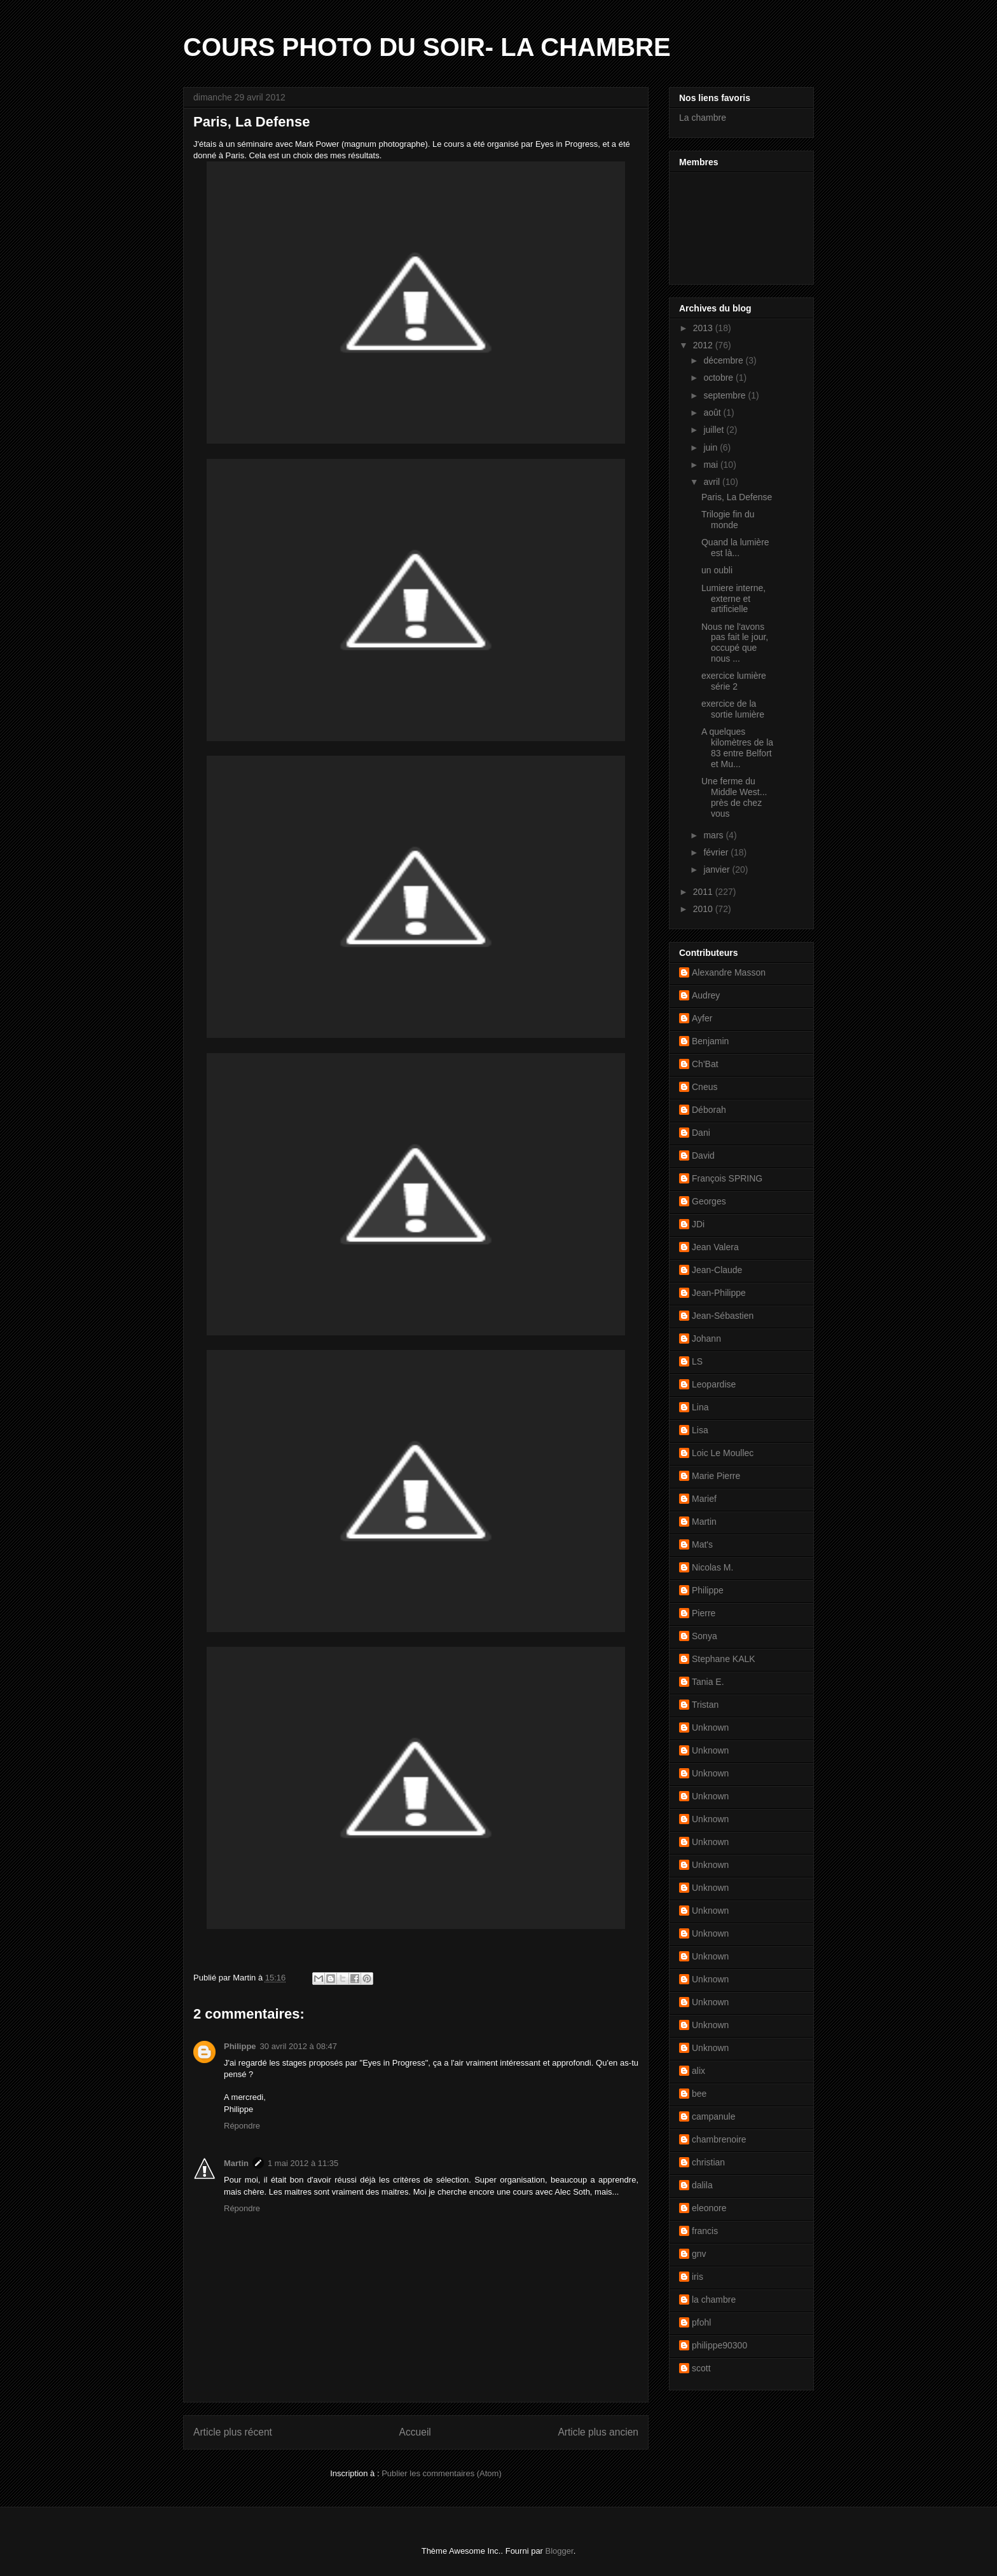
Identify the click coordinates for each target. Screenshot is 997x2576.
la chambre (714, 2299)
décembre (724, 360)
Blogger (560, 2551)
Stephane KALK (723, 1659)
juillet (714, 430)
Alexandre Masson (729, 972)
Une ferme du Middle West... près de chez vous (734, 797)
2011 (704, 892)
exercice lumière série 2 (733, 681)
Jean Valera (715, 1247)
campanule (714, 2116)
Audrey (706, 995)
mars (714, 835)
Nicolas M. (712, 1567)
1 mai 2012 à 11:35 (303, 2163)
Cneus (704, 1087)
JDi (698, 1224)
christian (708, 2162)
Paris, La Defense (736, 497)
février (717, 852)
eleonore (709, 2208)
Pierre (703, 1613)
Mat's (702, 1544)
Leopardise (714, 1384)
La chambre (702, 117)
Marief (704, 1499)
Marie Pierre (716, 1476)
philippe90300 (719, 2345)
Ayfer (702, 1018)
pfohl (701, 2322)
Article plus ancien (598, 2432)
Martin (236, 2163)
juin (711, 447)
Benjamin (710, 1041)
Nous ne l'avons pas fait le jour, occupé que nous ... (734, 643)
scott (701, 2368)
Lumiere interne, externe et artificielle (733, 599)
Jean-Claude (717, 1270)
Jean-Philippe (719, 1293)
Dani (701, 1133)
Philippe (240, 2046)
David (703, 1155)
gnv (699, 2254)
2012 (704, 345)
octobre (719, 377)
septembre (725, 395)
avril (712, 482)
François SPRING (727, 1178)
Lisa (700, 1430)
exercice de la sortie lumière (732, 709)
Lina (700, 1407)
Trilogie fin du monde (728, 519)
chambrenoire (719, 2139)
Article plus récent (232, 2432)
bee (699, 2094)
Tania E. (708, 1682)
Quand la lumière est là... (735, 547)
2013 (704, 328)
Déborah (709, 1110)
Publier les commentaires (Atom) (442, 2473)
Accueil (415, 2432)
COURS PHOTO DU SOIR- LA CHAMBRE (427, 47)
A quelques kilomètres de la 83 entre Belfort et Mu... (737, 747)
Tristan (705, 1705)
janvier (717, 869)
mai (711, 465)
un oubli (716, 570)
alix (698, 2071)
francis (705, 2231)
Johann (706, 1338)
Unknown (710, 1727)
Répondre (242, 2125)
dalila (702, 2185)
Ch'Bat (705, 1064)
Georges (709, 1201)
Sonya (704, 1636)
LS (697, 1361)
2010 (704, 909)
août (713, 412)
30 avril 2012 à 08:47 (298, 2046)
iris (697, 2277)
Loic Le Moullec (722, 1453)
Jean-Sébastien (722, 1316)
